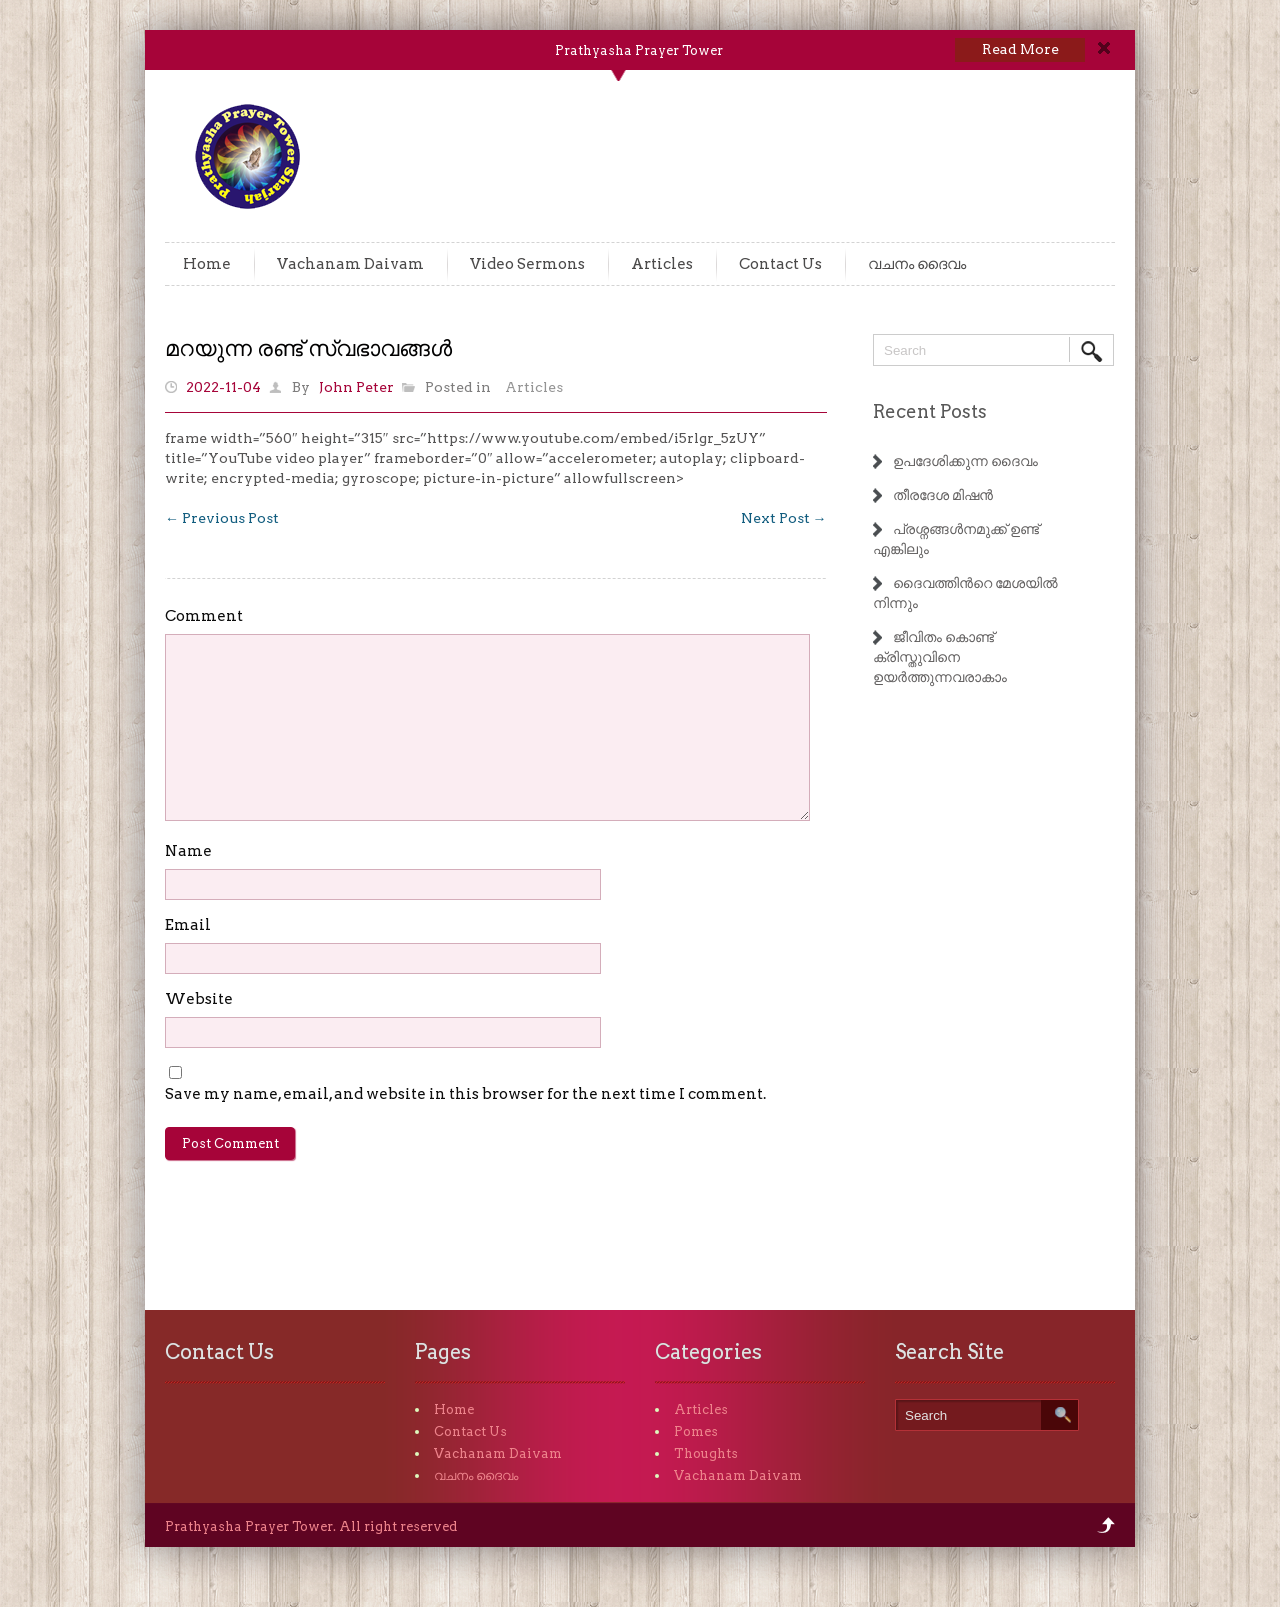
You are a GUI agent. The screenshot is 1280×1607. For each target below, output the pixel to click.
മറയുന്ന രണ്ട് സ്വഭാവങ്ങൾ (308, 348)
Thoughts (706, 1453)
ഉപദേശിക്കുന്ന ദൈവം (965, 461)
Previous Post (222, 518)
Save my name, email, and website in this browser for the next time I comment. (465, 1094)
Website (199, 999)
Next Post (784, 518)
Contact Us (780, 264)
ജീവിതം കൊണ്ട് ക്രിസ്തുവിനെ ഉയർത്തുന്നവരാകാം (940, 657)
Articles (662, 264)
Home (207, 264)
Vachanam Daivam (350, 264)
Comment (204, 616)
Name (188, 851)
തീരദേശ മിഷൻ (943, 495)
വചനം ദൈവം (917, 264)
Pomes (696, 1431)
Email (188, 925)
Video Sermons (527, 264)
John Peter (356, 387)
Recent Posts (930, 411)
